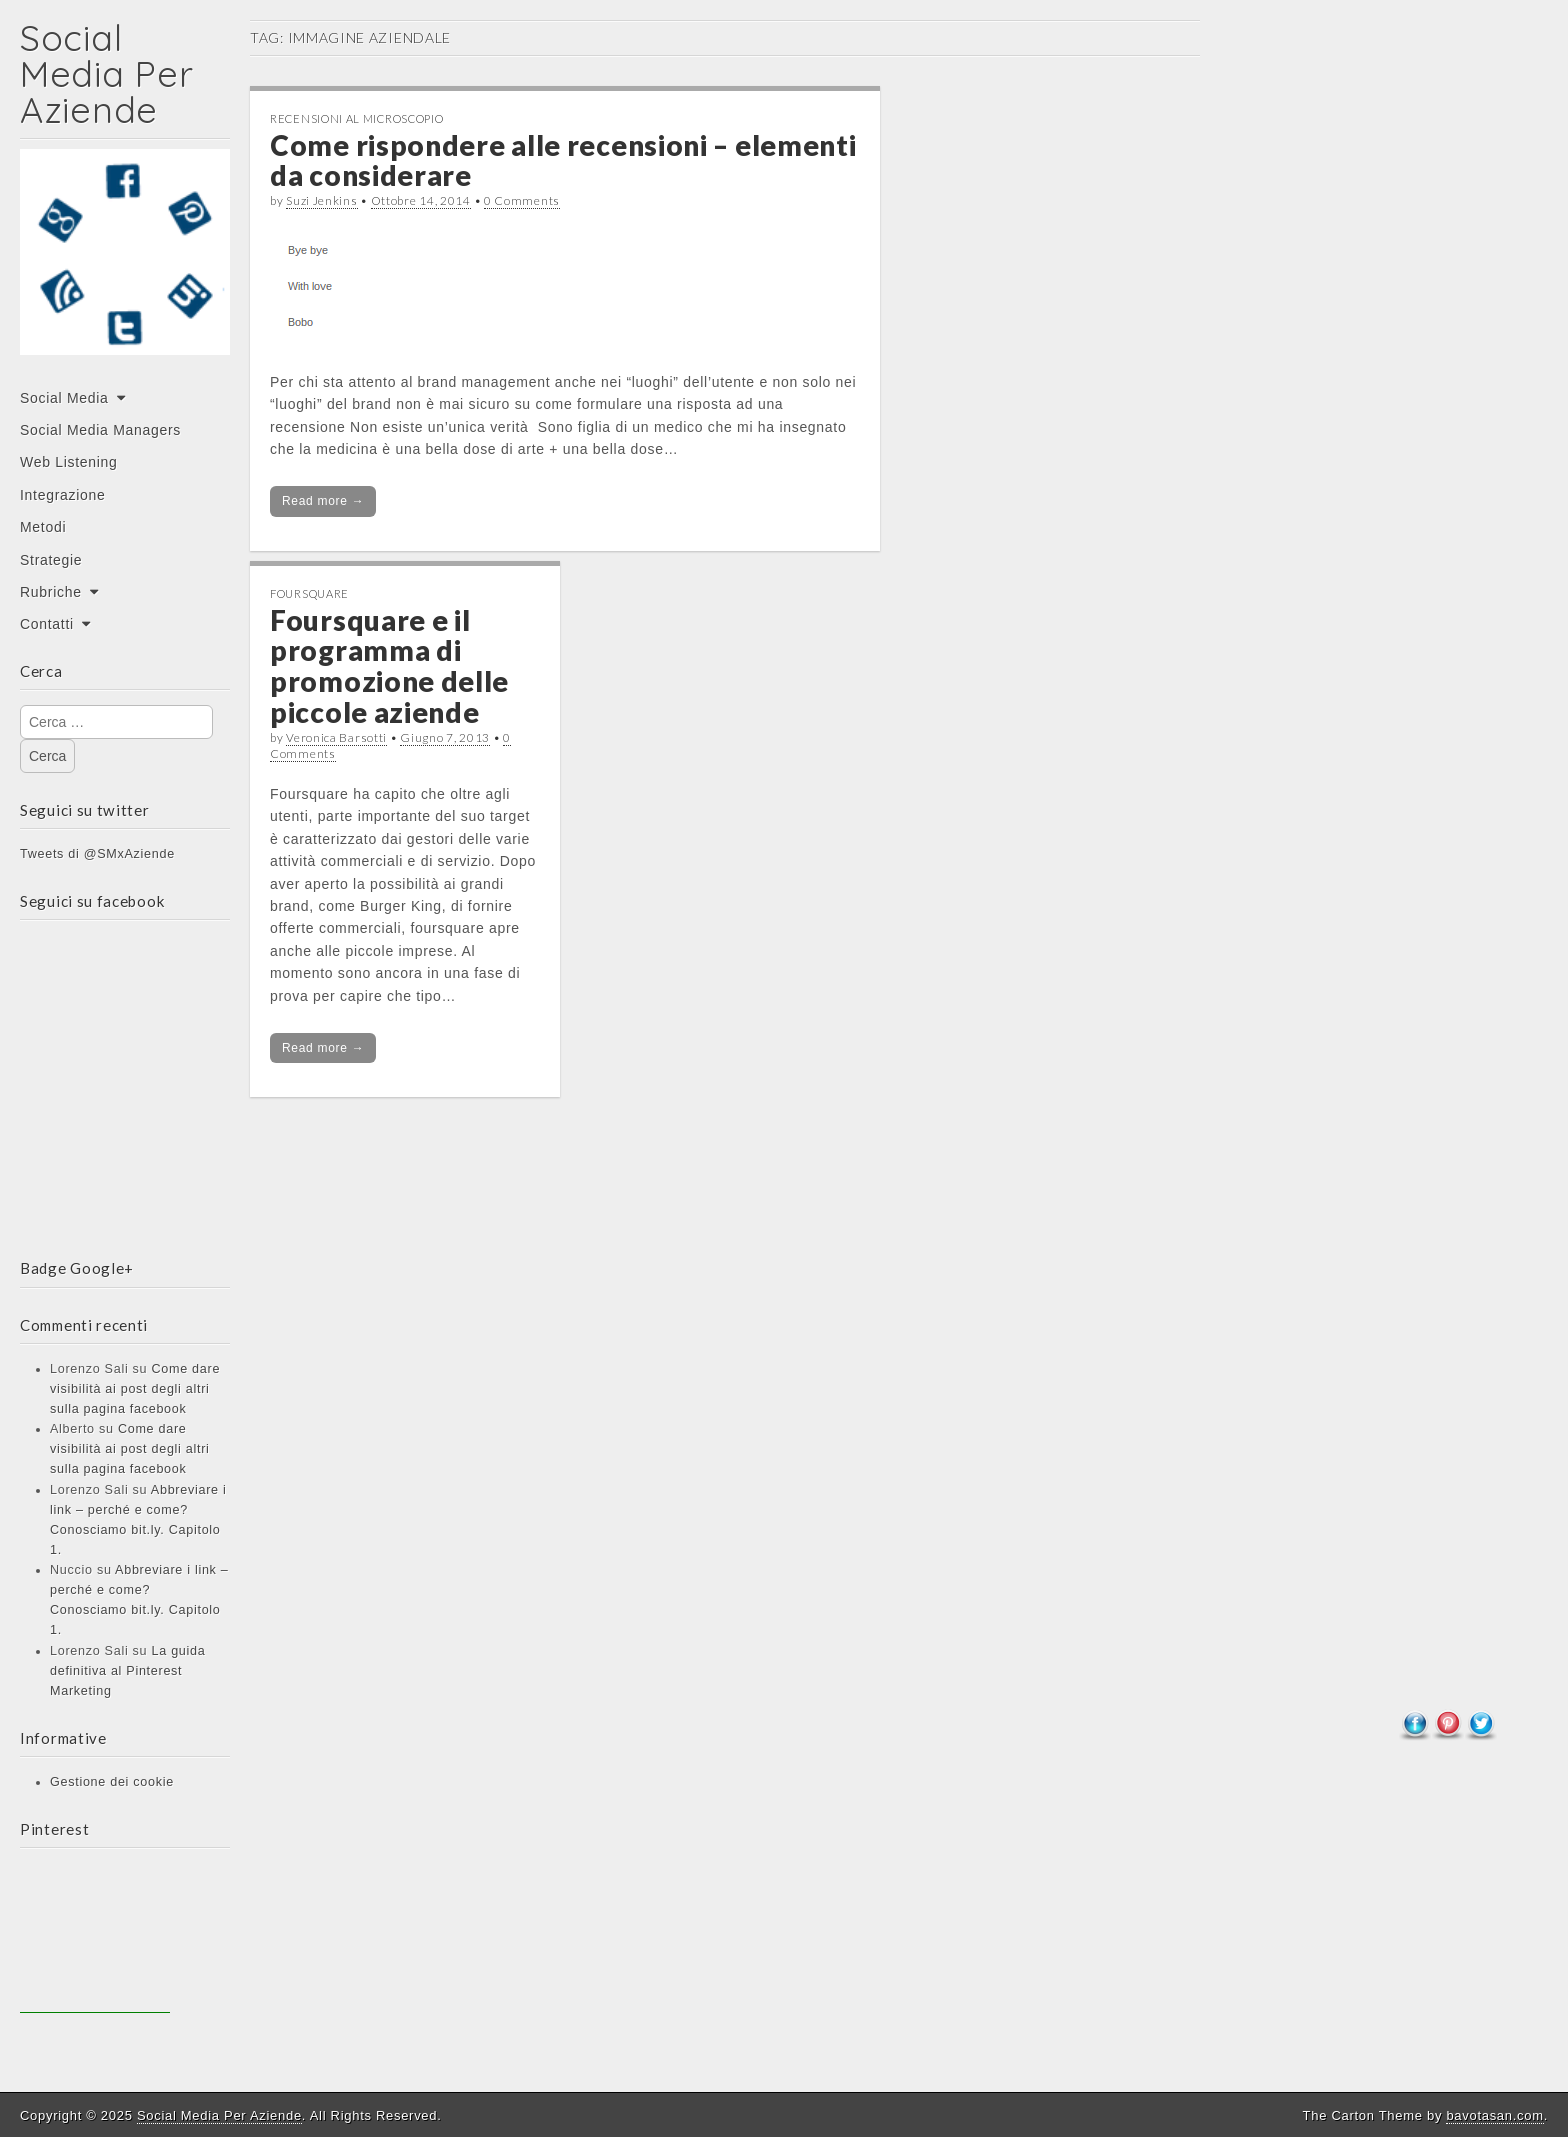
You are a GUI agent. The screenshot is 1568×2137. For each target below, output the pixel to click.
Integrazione (62, 495)
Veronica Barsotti (336, 737)
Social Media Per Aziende (106, 73)
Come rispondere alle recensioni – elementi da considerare (563, 160)
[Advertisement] (95, 1938)
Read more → (323, 501)
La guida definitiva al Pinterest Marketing (127, 1671)
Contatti (47, 624)
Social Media (64, 398)
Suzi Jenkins (321, 200)
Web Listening (69, 462)
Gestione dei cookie (112, 1782)
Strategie (51, 560)
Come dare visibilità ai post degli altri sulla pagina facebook (135, 1389)
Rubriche (51, 592)
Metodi (43, 527)
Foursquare (309, 593)
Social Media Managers (100, 430)
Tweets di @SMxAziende (97, 854)
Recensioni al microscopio (357, 118)
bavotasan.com (1494, 2115)
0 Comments (522, 200)
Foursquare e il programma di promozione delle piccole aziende (389, 666)
